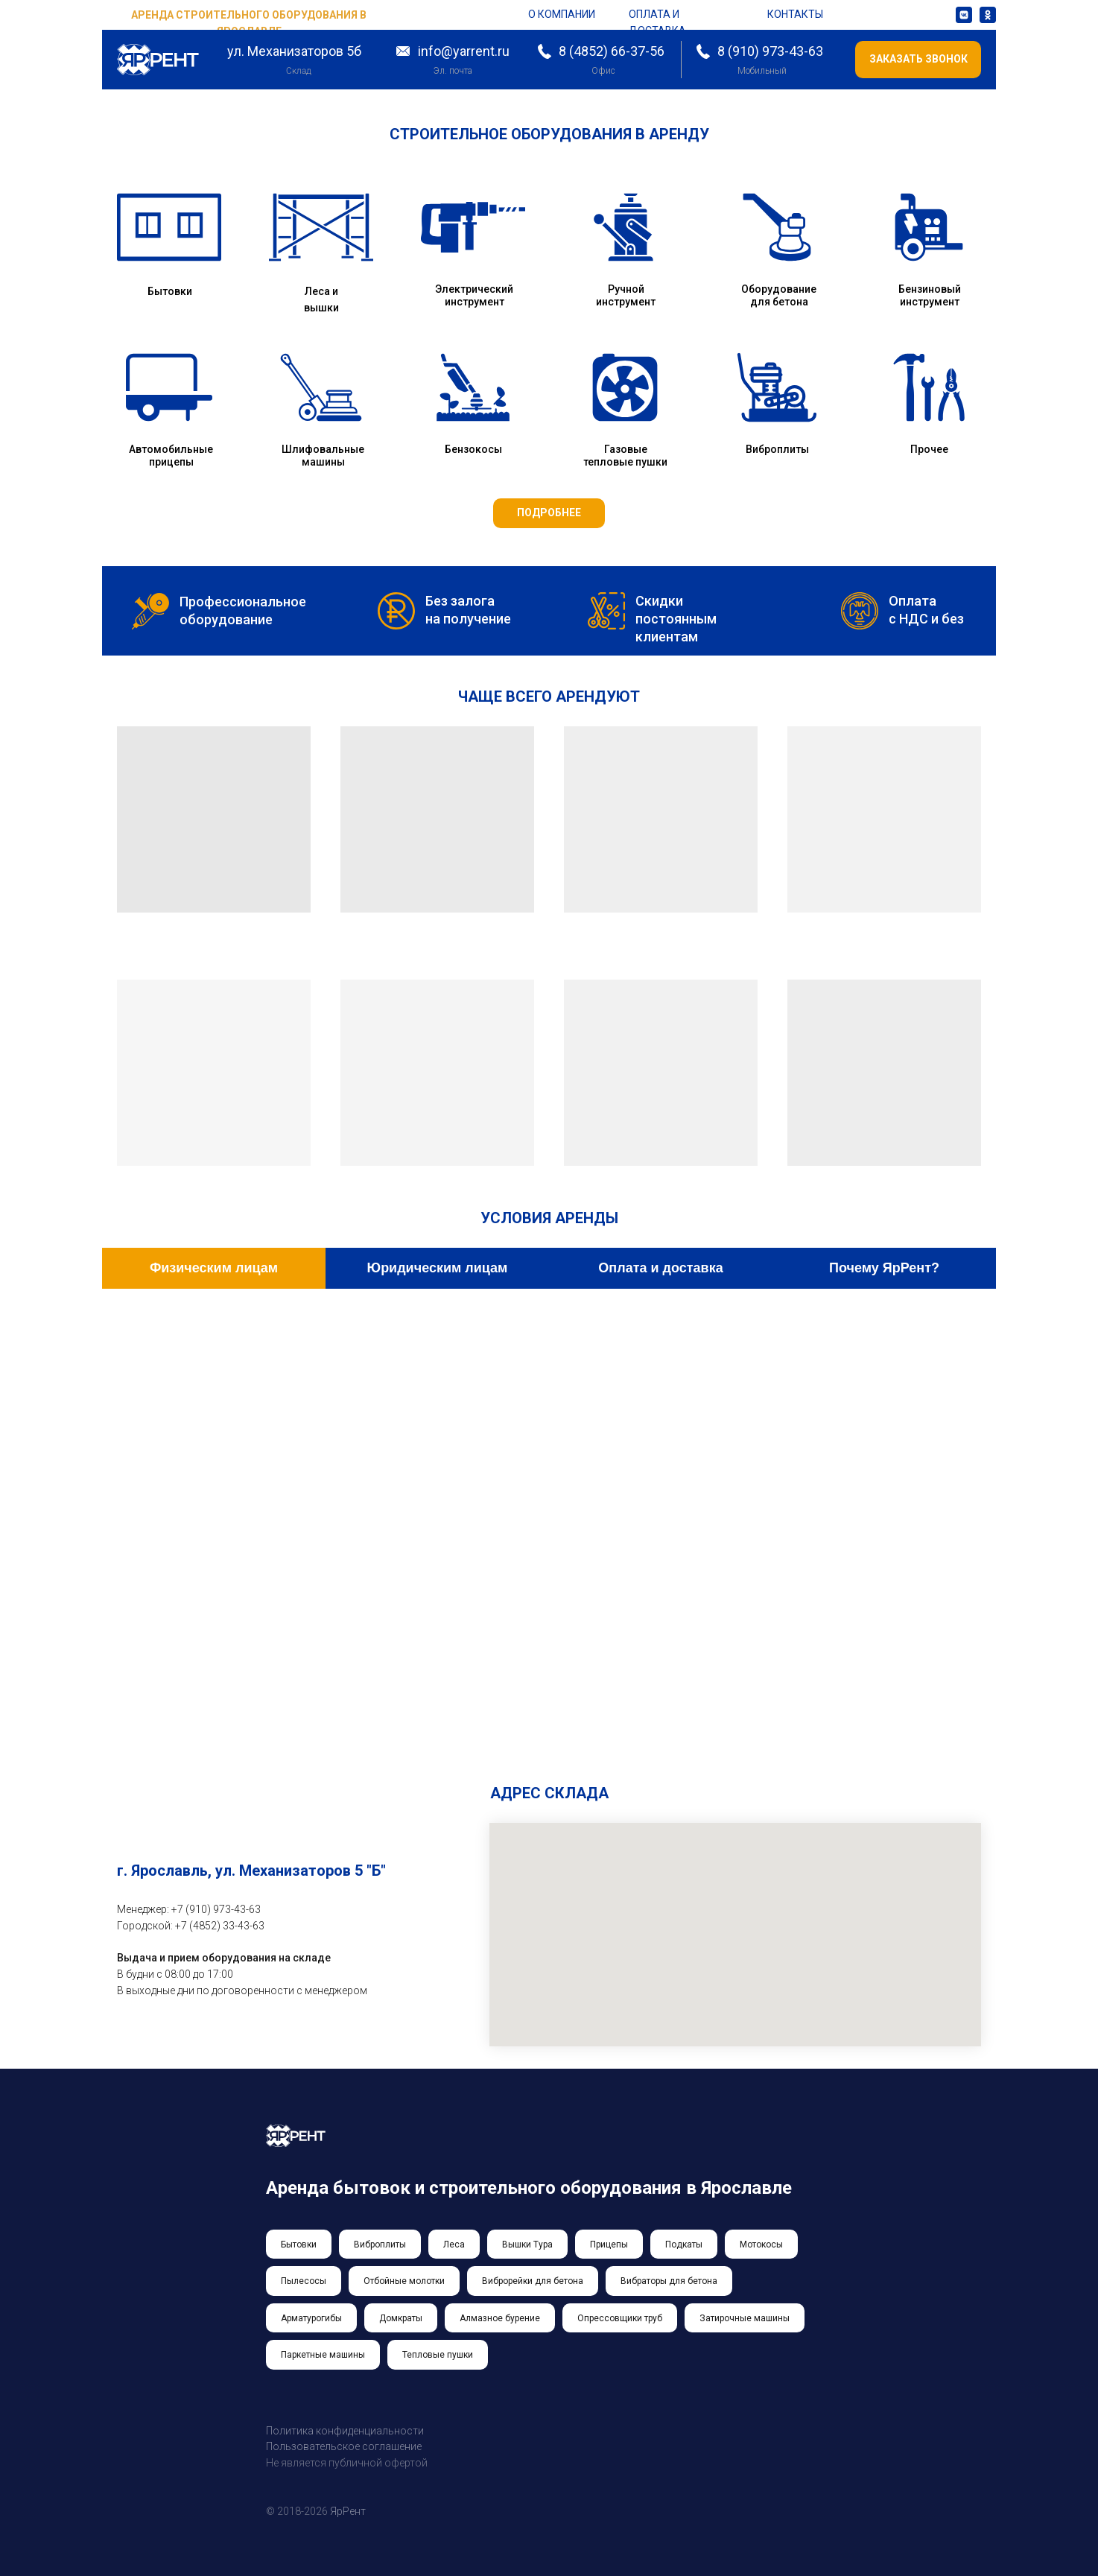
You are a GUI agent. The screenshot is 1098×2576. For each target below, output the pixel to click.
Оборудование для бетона (778, 295)
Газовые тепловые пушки (625, 455)
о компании (561, 14)
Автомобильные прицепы (171, 455)
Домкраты (400, 2318)
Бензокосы (473, 449)
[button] (918, 59)
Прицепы (609, 2244)
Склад (297, 71)
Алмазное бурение (500, 2318)
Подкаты (683, 2244)
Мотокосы (761, 2244)
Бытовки (169, 291)
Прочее (929, 449)
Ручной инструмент (626, 295)
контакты (795, 14)
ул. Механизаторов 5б (294, 51)
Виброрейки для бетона (532, 2281)
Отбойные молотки (404, 2281)
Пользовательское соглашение (344, 2446)
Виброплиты (777, 449)
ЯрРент (348, 2511)
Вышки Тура (527, 2244)
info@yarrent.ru (464, 51)
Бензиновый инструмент (929, 295)
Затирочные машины (744, 2318)
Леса (454, 2244)
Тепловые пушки (437, 2355)
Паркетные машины (323, 2355)
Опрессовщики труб (619, 2318)
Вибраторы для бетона (669, 2281)
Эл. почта (453, 71)
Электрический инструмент (474, 295)
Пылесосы (303, 2281)
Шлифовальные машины (323, 455)
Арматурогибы (311, 2318)
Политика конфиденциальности (345, 2431)
